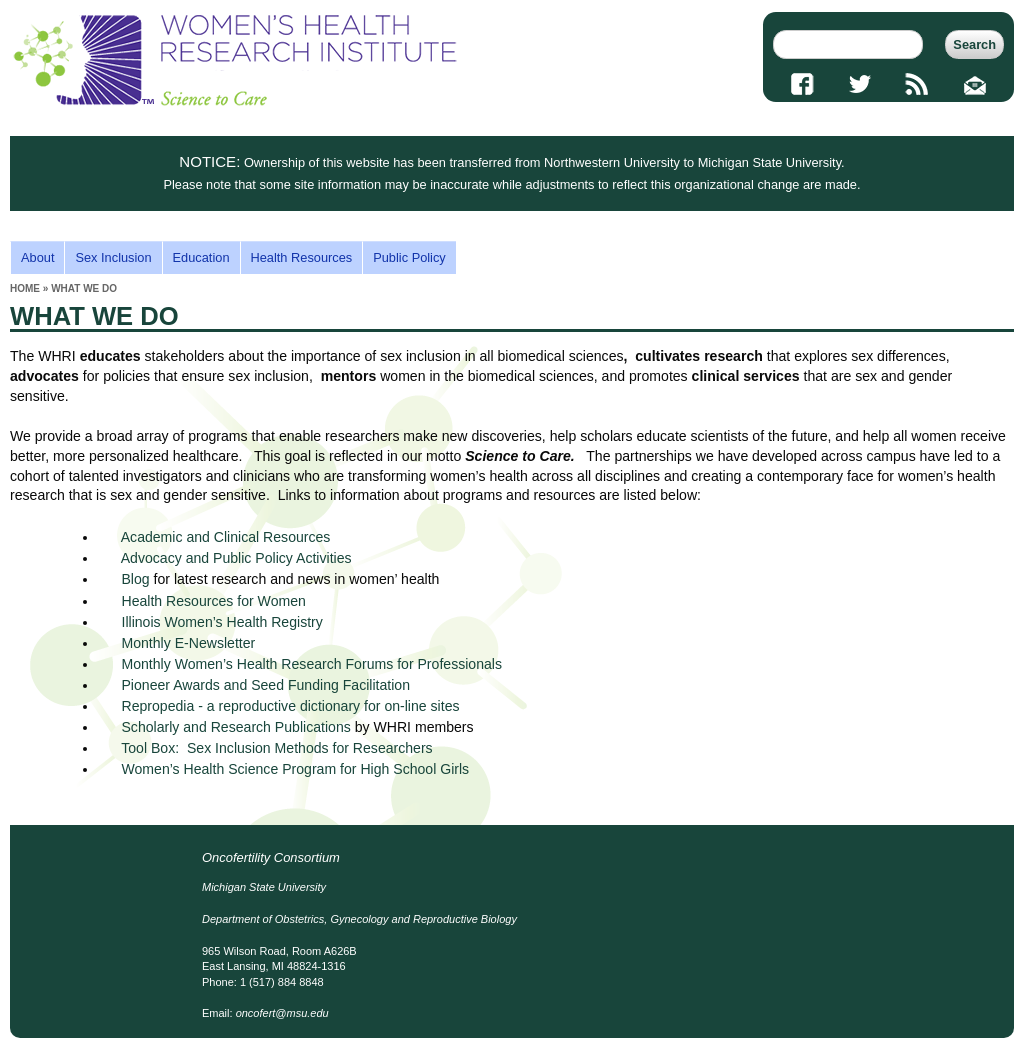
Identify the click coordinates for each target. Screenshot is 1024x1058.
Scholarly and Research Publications (235, 727)
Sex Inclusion (113, 257)
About (37, 257)
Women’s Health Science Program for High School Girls (295, 769)
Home (25, 288)
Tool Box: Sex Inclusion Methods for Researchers (276, 748)
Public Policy (409, 257)
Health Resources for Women (213, 601)
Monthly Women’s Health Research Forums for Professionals (311, 664)
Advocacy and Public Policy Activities (236, 558)
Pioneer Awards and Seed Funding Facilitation (265, 685)
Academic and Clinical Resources (226, 537)
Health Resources (302, 257)
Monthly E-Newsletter (188, 643)
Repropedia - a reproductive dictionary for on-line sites (292, 706)
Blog (135, 579)
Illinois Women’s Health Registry (221, 622)
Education (201, 257)
